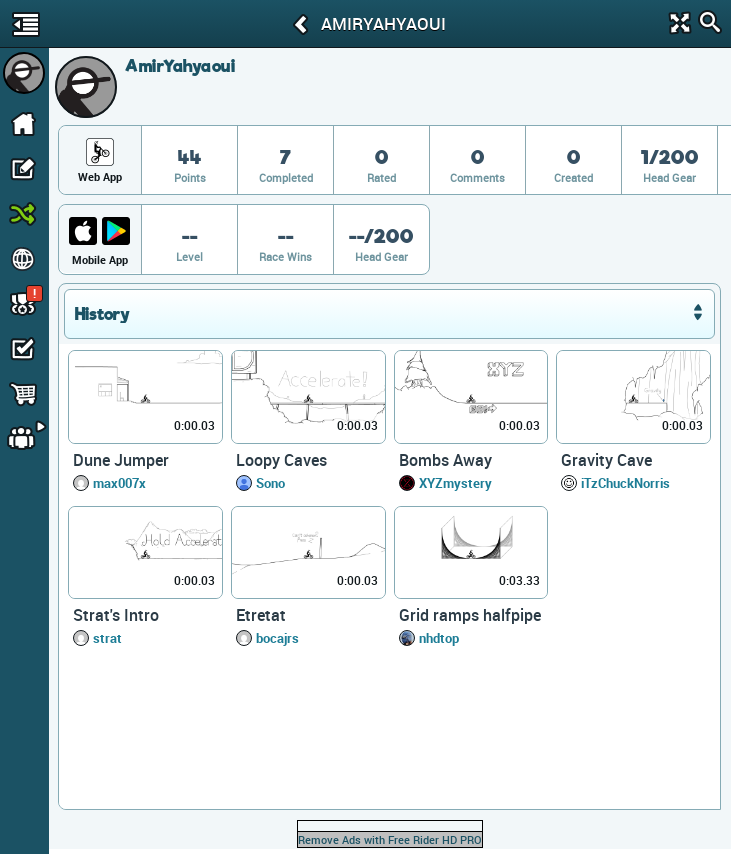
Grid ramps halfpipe (470, 615)
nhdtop (439, 638)
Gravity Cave (606, 460)
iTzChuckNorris (625, 483)
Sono (270, 483)
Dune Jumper (121, 460)
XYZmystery (455, 483)
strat (107, 638)
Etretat (261, 615)
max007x (119, 483)
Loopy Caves (281, 460)
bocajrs (277, 638)
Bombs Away (445, 460)
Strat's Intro (116, 615)
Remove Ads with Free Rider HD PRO (390, 839)
